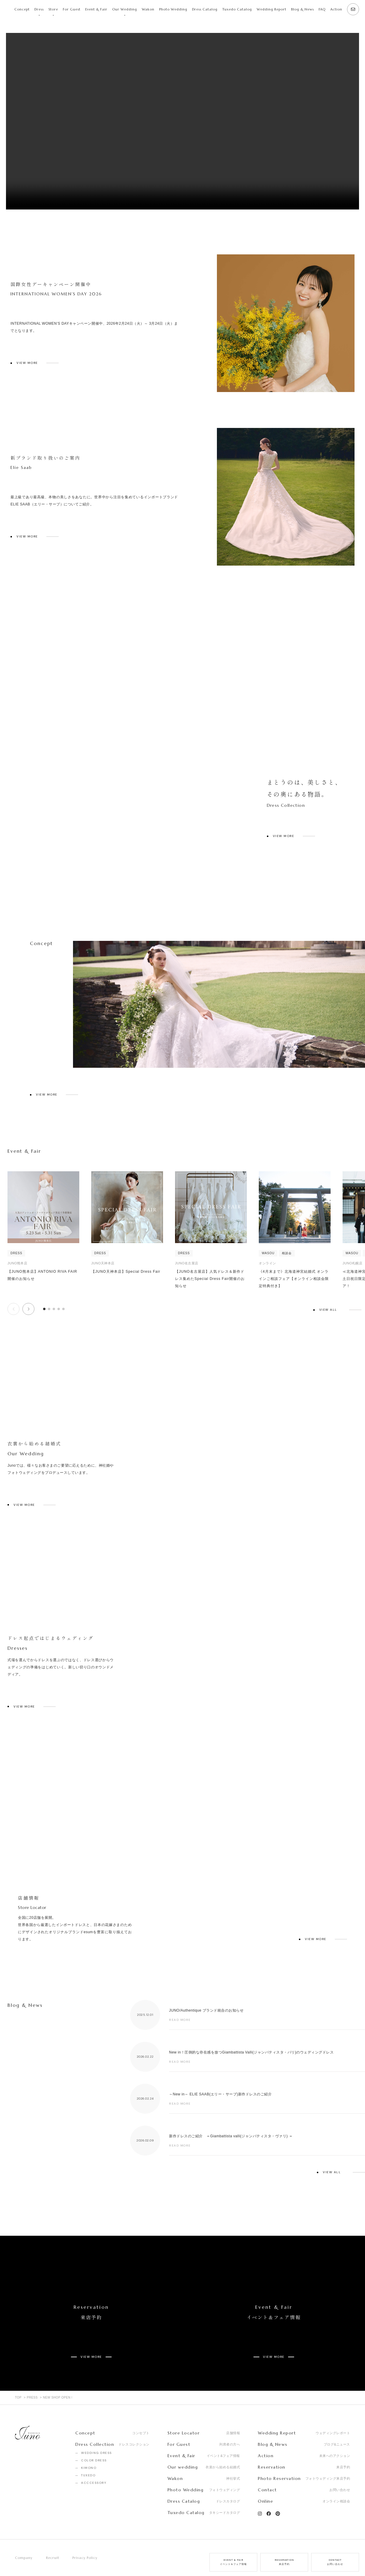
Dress (39, 9)
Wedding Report (271, 9)
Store (53, 9)
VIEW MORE (27, 363)
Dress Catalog (205, 9)
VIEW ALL (328, 1309)
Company (24, 2536)
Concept (22, 9)
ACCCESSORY (93, 2461)
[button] (28, 1309)
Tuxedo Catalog (237, 9)
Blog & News (302, 9)
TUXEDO (88, 2454)
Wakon (148, 9)
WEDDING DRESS (96, 2432)
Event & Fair (96, 9)
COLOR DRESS (94, 2439)
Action (336, 9)
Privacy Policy (85, 2536)
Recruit (52, 2536)
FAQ (322, 9)
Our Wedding (124, 9)
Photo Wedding (173, 9)
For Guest (71, 9)
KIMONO (88, 2447)
